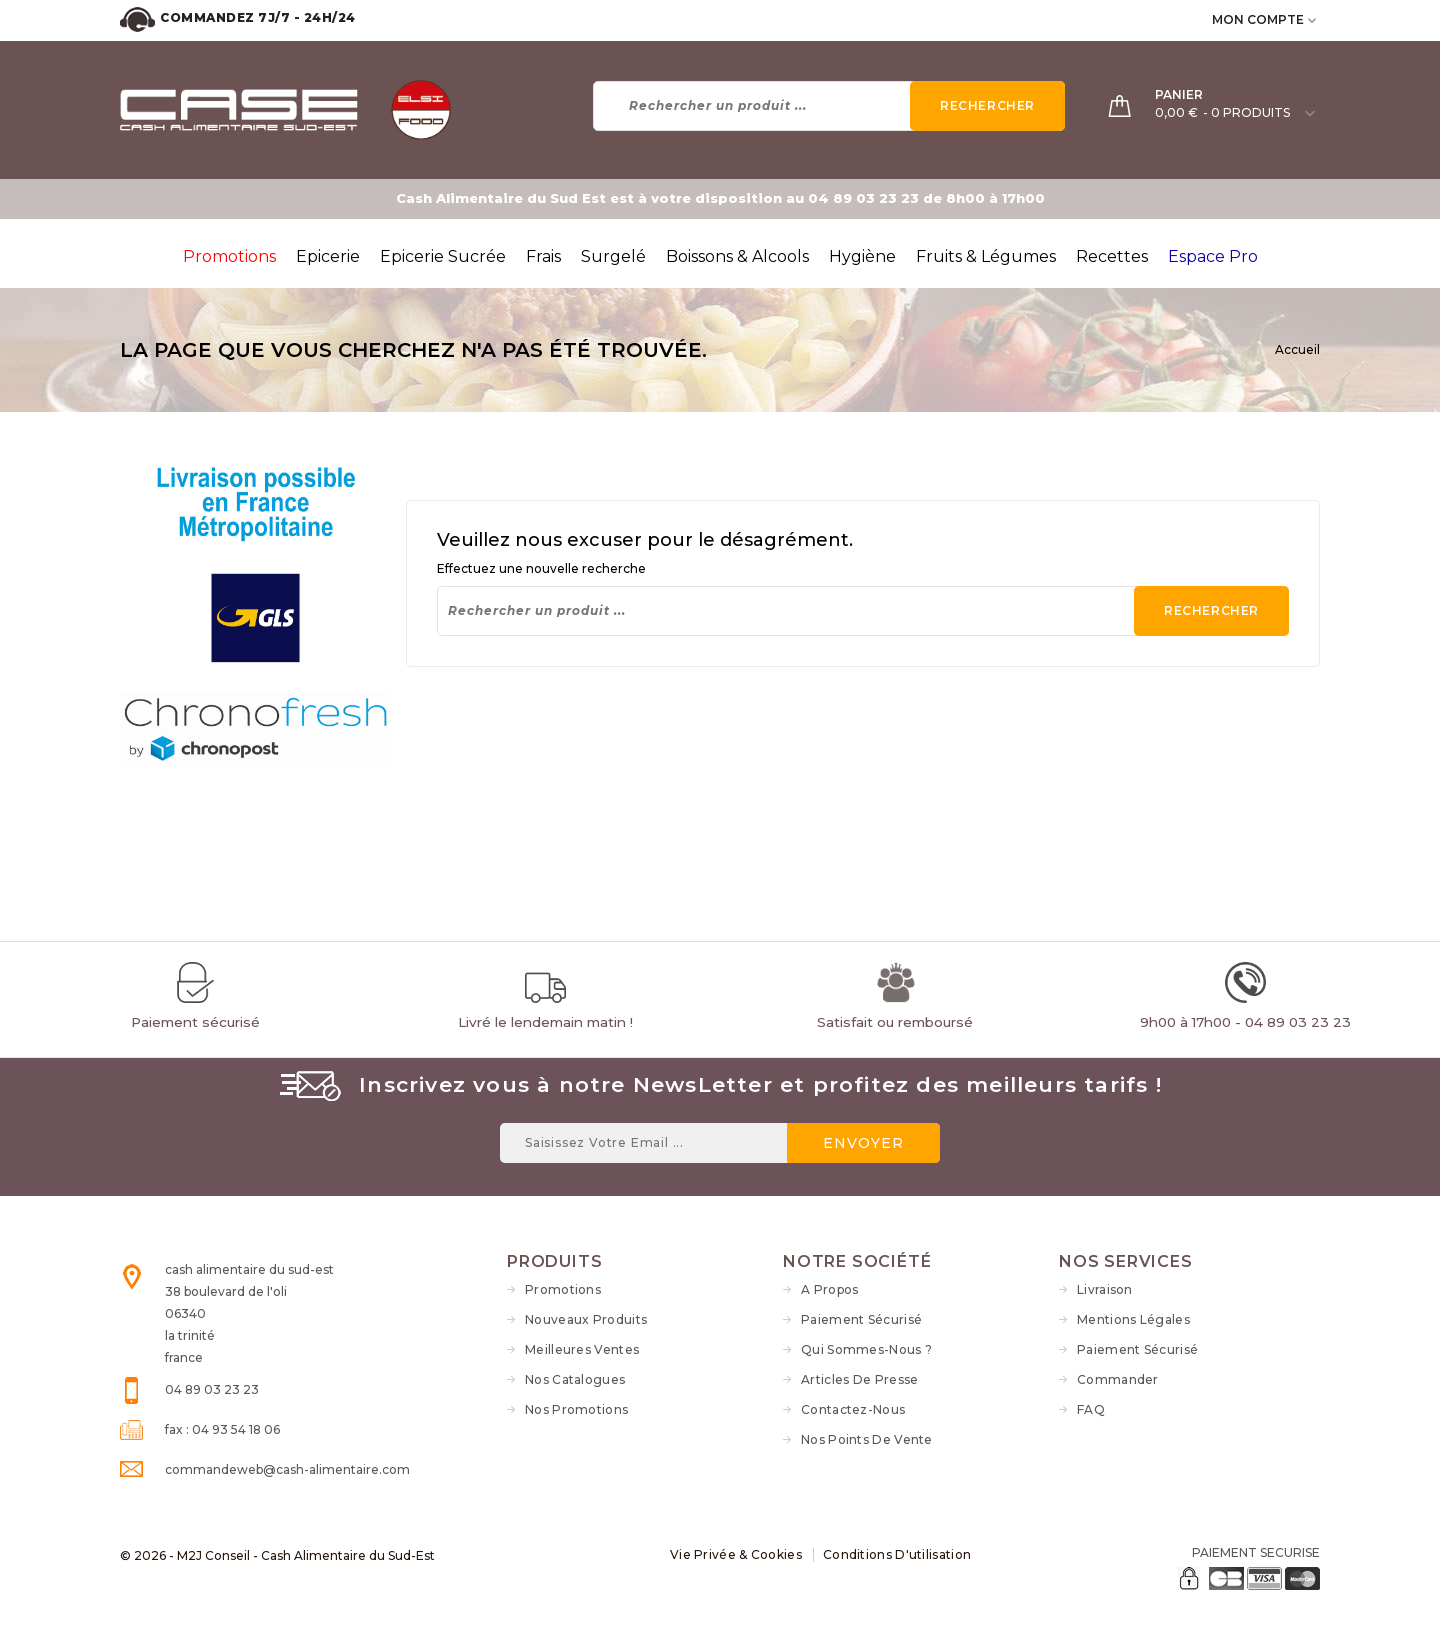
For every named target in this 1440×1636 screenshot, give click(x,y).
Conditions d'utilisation (897, 1554)
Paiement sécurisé (861, 1319)
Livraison (1105, 1289)
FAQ (1091, 1409)
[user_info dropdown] (1313, 19)
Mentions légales (1133, 1319)
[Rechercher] (829, 106)
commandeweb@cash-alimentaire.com (287, 1469)
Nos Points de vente (867, 1439)
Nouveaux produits (586, 1319)
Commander (1118, 1379)
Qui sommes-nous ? (866, 1349)
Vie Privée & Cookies (736, 1554)
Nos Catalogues (575, 1379)
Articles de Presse (859, 1379)
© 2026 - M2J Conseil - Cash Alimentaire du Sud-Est (277, 1555)
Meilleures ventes (582, 1349)
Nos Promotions (576, 1409)
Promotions (563, 1289)
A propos (829, 1289)
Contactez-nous (853, 1409)
